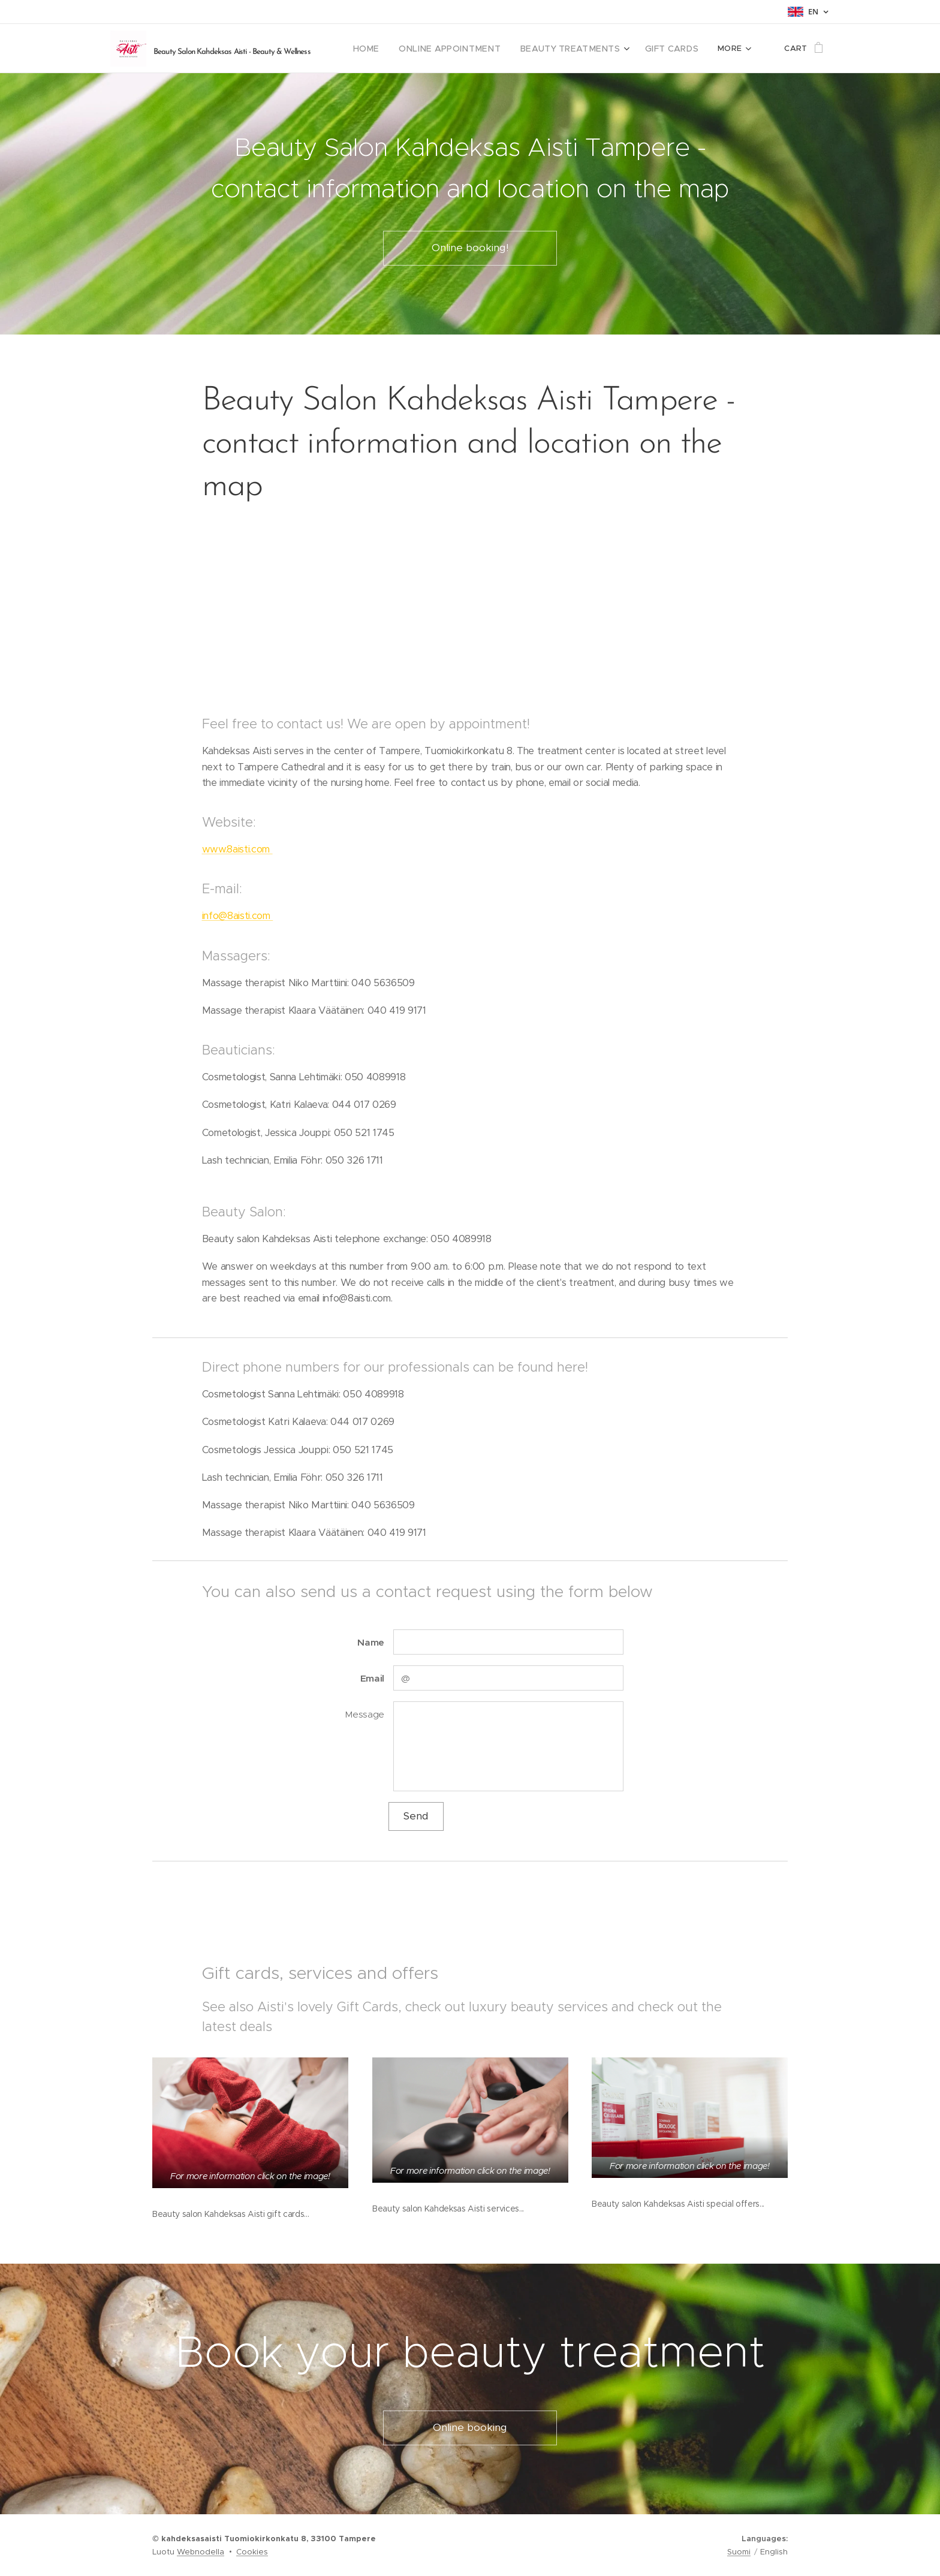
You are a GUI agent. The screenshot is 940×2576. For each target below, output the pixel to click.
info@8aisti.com (237, 915)
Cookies (252, 2552)
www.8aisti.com (237, 849)
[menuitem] (392, 49)
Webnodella (200, 2552)
